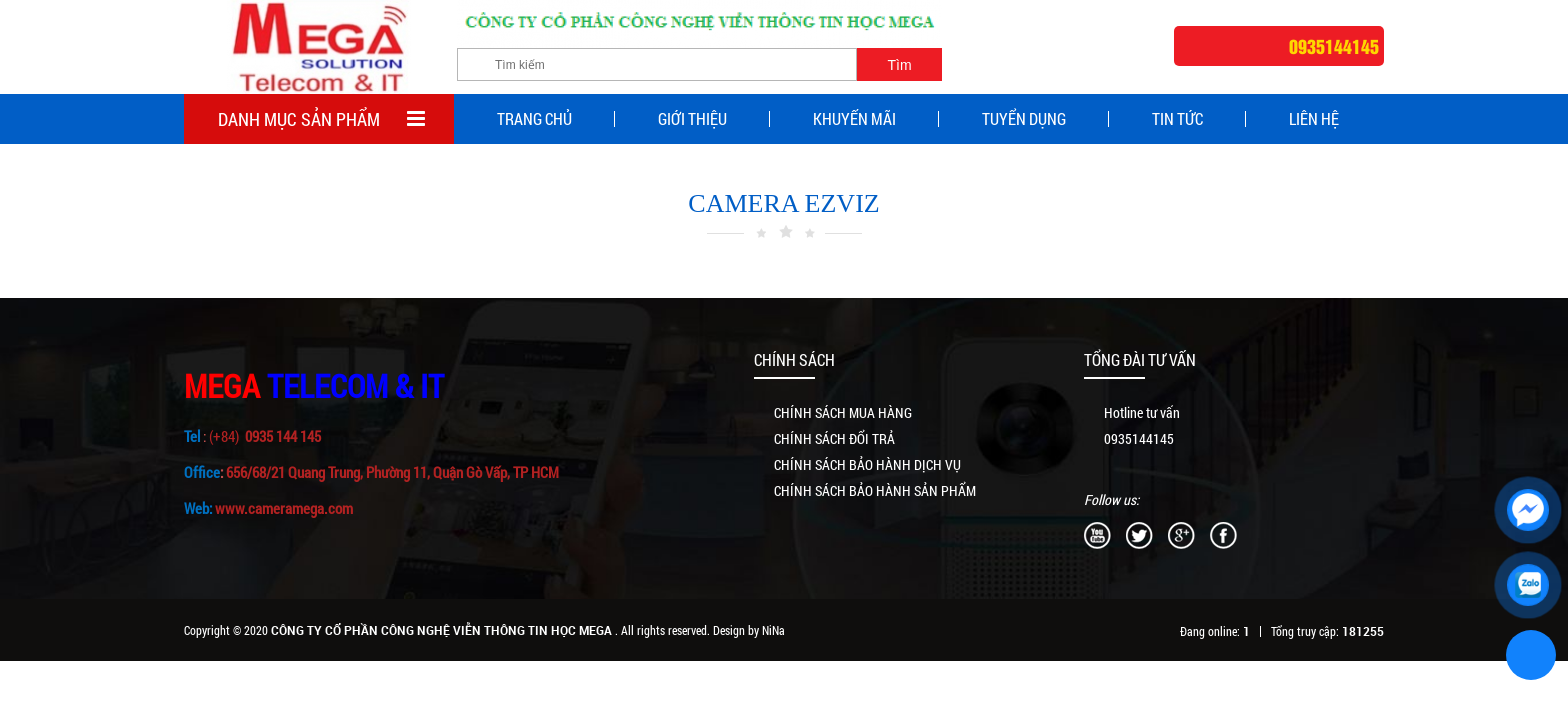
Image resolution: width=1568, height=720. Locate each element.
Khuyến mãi (854, 118)
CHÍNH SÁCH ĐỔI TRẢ (834, 438)
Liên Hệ (1314, 118)
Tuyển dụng (1024, 118)
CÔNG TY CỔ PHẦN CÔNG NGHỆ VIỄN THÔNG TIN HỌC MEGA (443, 630)
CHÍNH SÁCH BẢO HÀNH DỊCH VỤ (867, 464)
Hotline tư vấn (1142, 412)
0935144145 (1139, 438)
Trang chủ (534, 118)
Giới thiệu (692, 118)
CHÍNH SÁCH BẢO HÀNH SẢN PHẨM (875, 490)
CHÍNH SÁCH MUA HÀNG (843, 412)
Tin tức (1177, 118)
